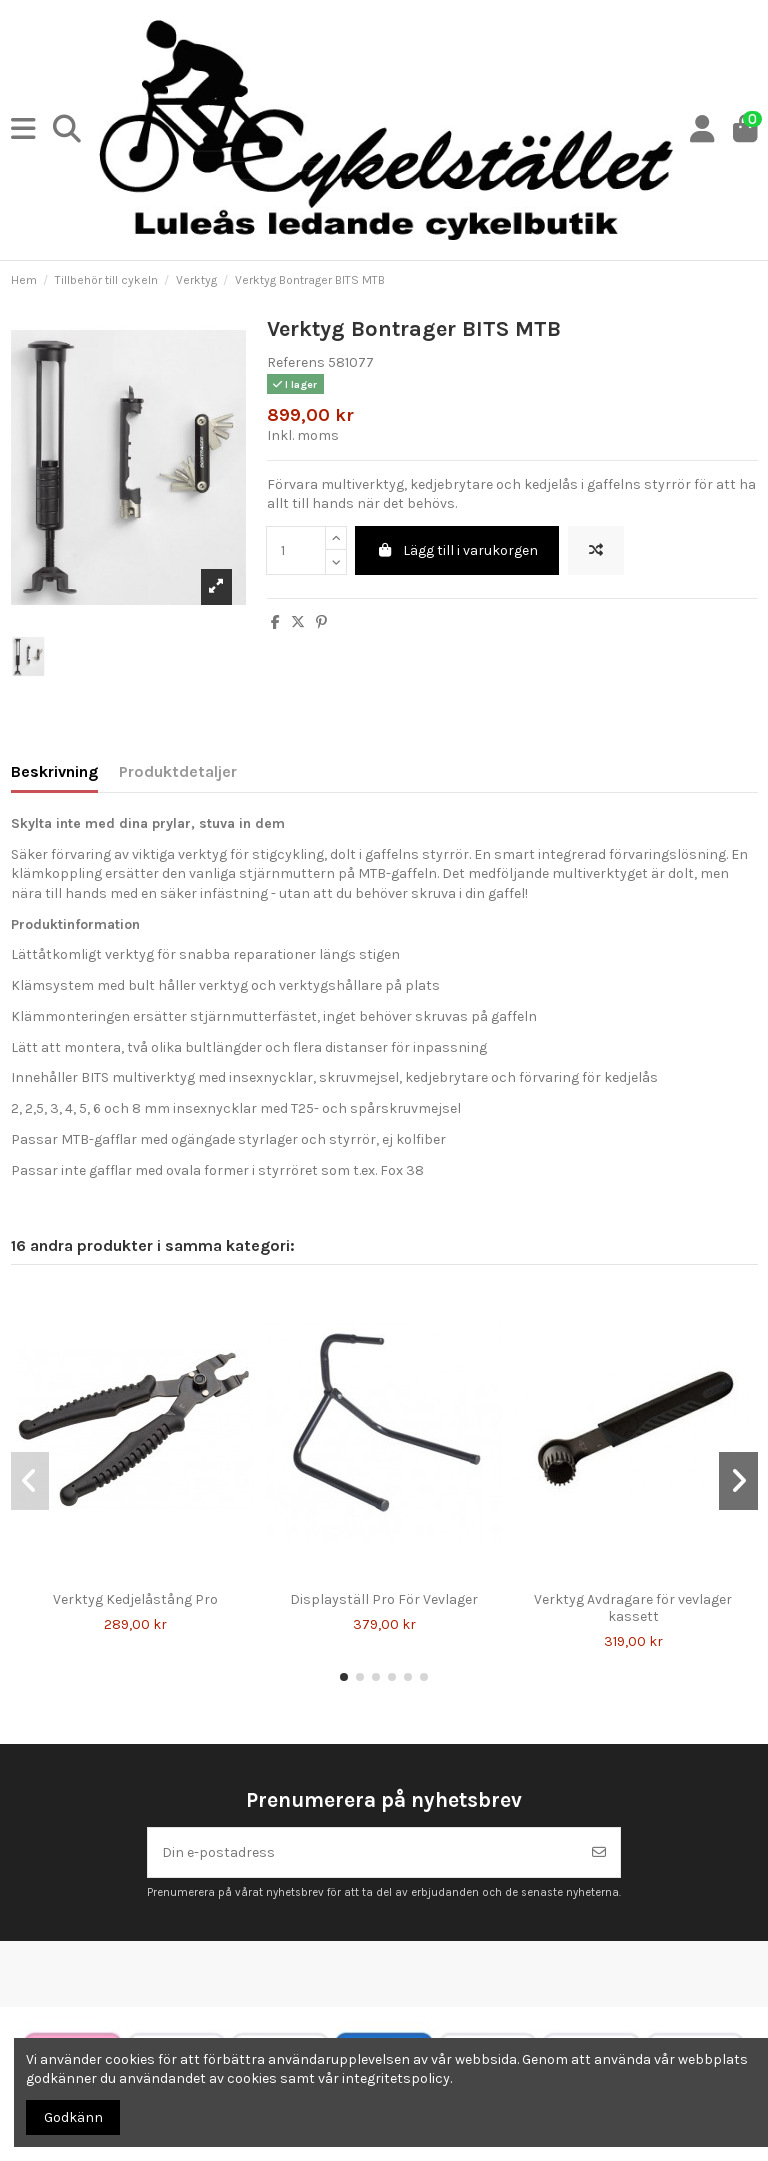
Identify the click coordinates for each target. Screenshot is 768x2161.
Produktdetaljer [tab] (178, 771)
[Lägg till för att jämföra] (596, 550)
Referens (296, 362)
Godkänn (73, 2117)
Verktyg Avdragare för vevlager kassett (633, 1608)
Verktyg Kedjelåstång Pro (135, 1599)
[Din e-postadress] (363, 1852)
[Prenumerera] (599, 1852)
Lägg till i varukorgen (457, 550)
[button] (344, 1677)
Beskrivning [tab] (54, 771)
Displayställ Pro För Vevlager (384, 1599)
